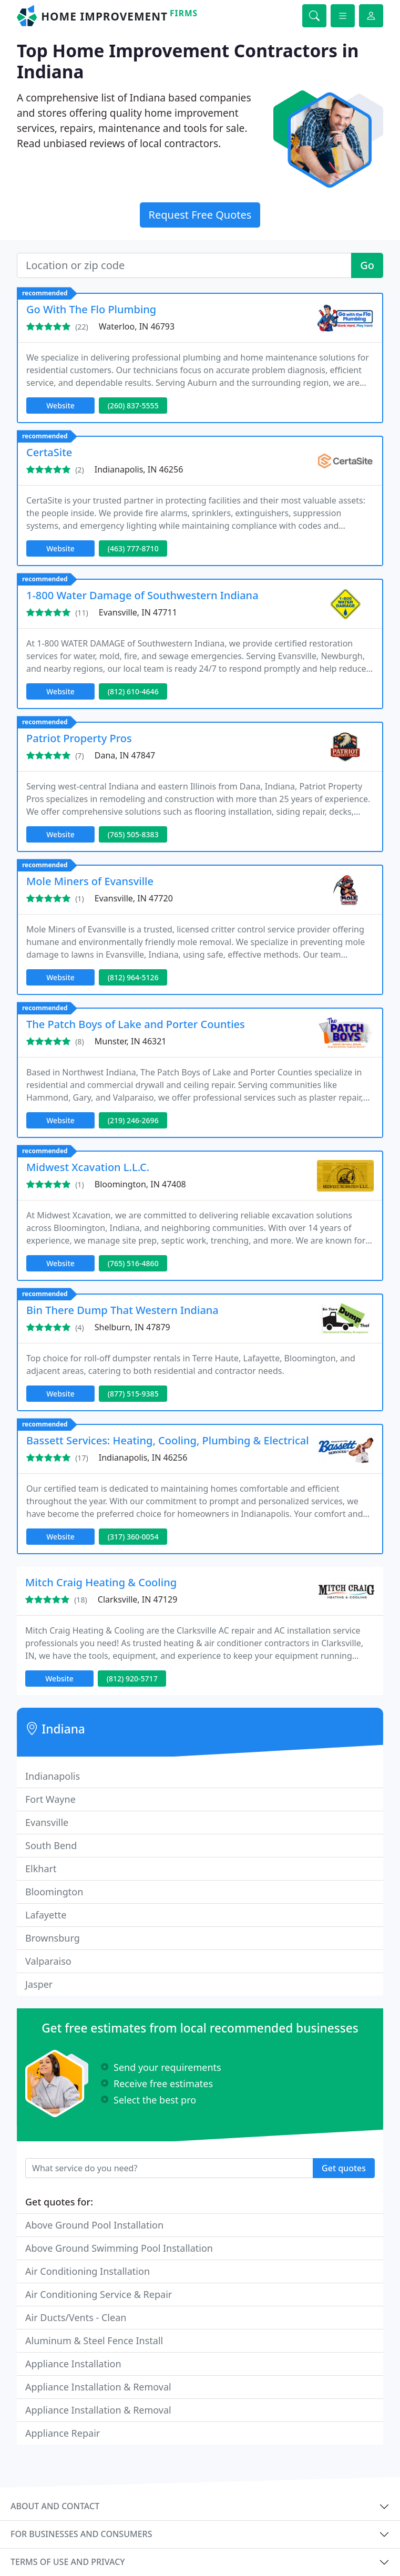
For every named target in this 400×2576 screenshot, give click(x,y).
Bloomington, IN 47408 (140, 1184)
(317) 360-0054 (133, 1537)
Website (60, 405)
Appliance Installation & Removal (98, 2386)
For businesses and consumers (81, 2534)
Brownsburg (52, 1938)
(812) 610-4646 (133, 691)
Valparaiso (48, 1961)
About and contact (55, 2506)
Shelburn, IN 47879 (132, 1327)
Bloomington (54, 1891)
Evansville (46, 1822)
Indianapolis (52, 1776)
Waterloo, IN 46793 (137, 326)
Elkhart (40, 1868)
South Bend (51, 1845)
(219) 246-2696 (133, 1120)
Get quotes (344, 2168)
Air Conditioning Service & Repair (98, 2294)
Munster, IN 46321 (131, 1041)
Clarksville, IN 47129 (138, 1599)
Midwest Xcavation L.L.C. (87, 1167)
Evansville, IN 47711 (138, 612)
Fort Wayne (50, 1799)
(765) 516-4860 (133, 1263)
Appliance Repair (62, 2433)
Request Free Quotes (200, 215)
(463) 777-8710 (133, 548)
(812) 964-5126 (133, 977)
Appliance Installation (73, 2363)
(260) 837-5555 (133, 405)
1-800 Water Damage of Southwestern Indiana (142, 595)
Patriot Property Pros (79, 738)
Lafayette (45, 1914)
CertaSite (49, 452)
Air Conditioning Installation (87, 2271)
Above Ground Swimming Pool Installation (119, 2248)
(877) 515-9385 (133, 1394)
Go (367, 265)
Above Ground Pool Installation (94, 2225)
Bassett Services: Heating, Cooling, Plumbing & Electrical (167, 1440)
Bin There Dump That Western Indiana (122, 1310)
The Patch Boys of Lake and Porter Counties (135, 1024)
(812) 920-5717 (132, 1679)
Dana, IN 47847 (125, 755)
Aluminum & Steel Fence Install (94, 2340)
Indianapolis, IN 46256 (139, 469)
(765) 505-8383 (133, 834)
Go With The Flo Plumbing (91, 309)
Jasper (39, 1984)
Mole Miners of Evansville (89, 881)
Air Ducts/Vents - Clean (75, 2317)
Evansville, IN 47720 (134, 898)
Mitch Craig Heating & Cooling (101, 1582)
